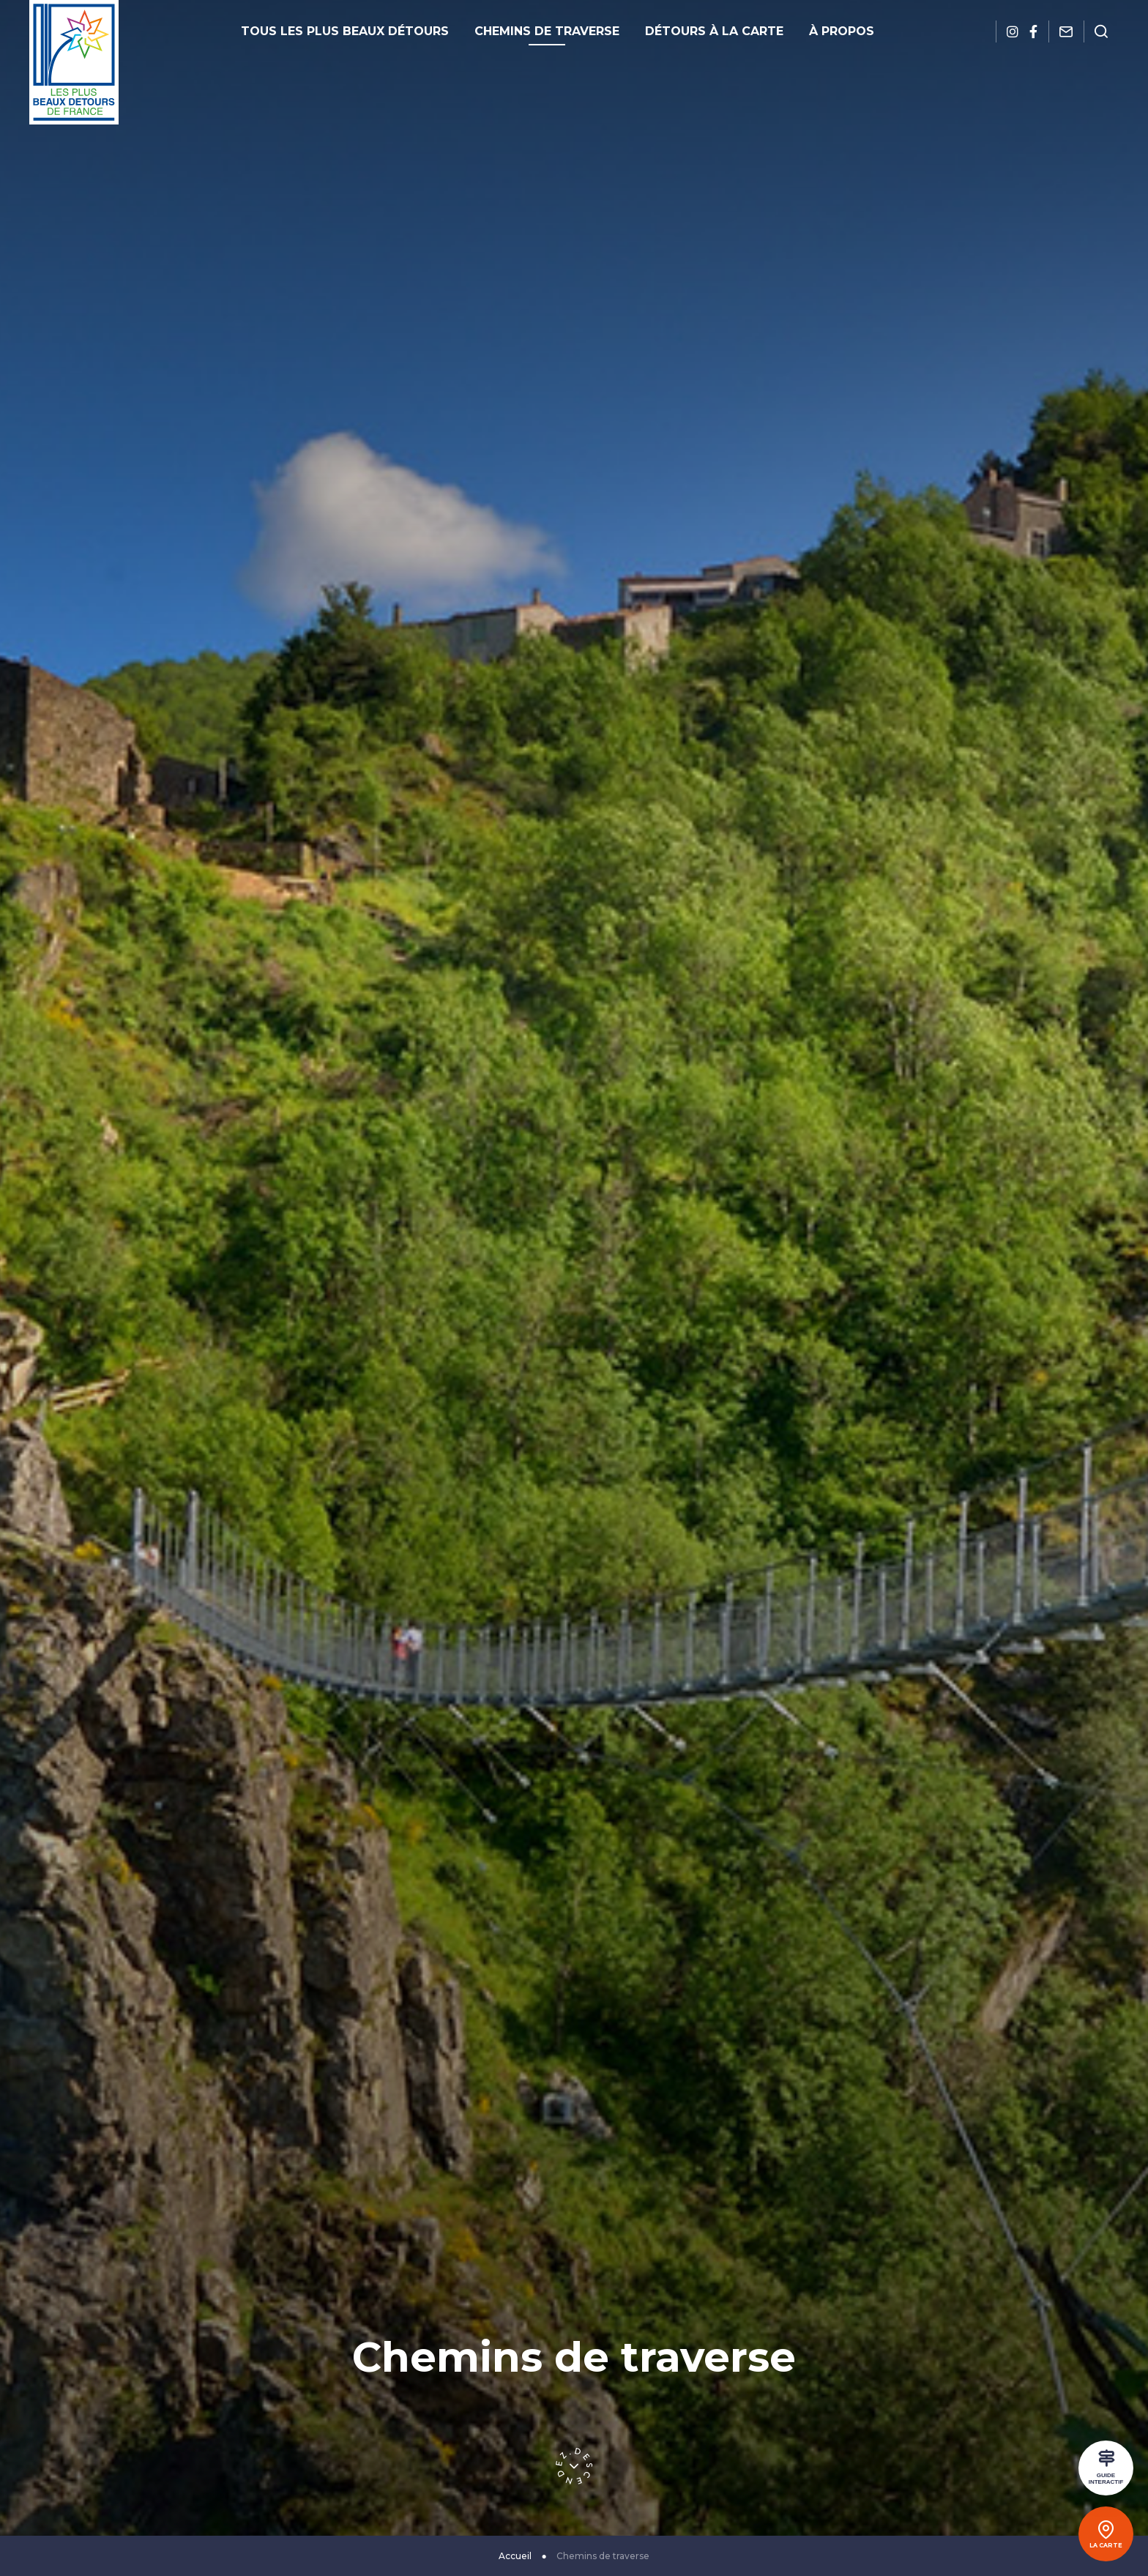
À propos (841, 31)
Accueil (515, 2555)
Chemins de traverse (546, 31)
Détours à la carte (714, 31)
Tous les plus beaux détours (345, 31)
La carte (1105, 2545)
